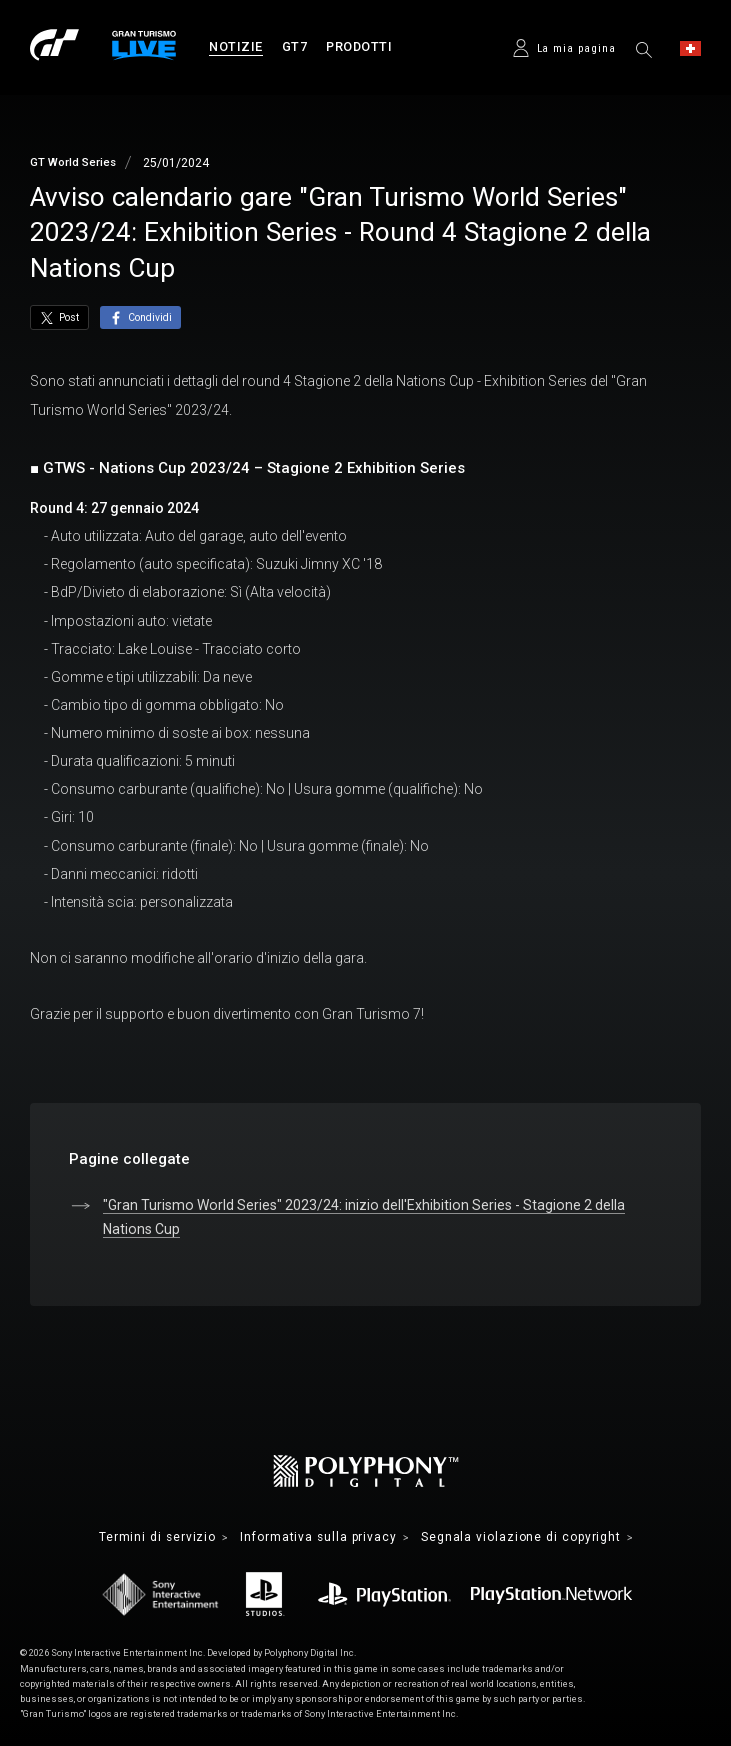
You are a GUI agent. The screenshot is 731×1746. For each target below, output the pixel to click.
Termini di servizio (155, 1538)
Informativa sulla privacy (319, 1538)
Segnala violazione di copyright (522, 1538)
